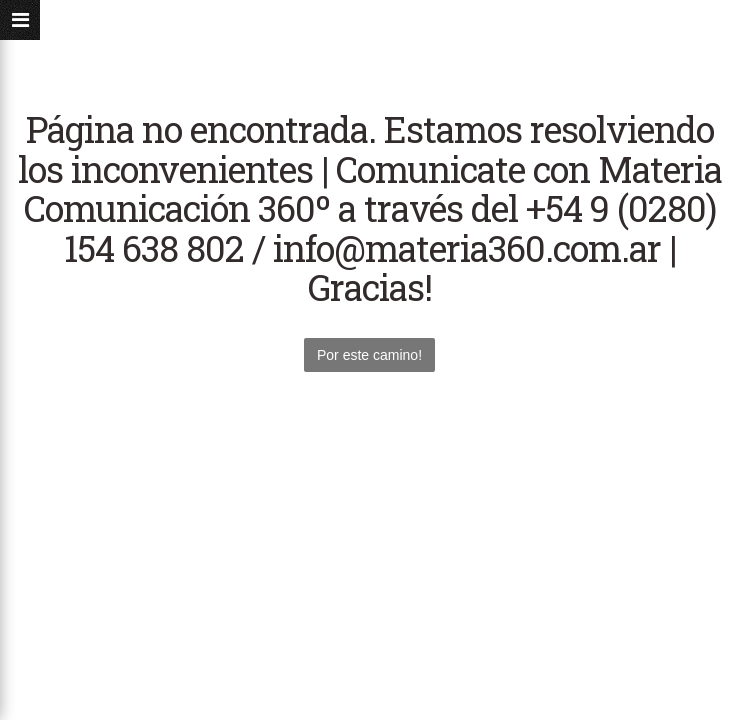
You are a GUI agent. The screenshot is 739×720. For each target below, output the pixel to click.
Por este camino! (369, 355)
